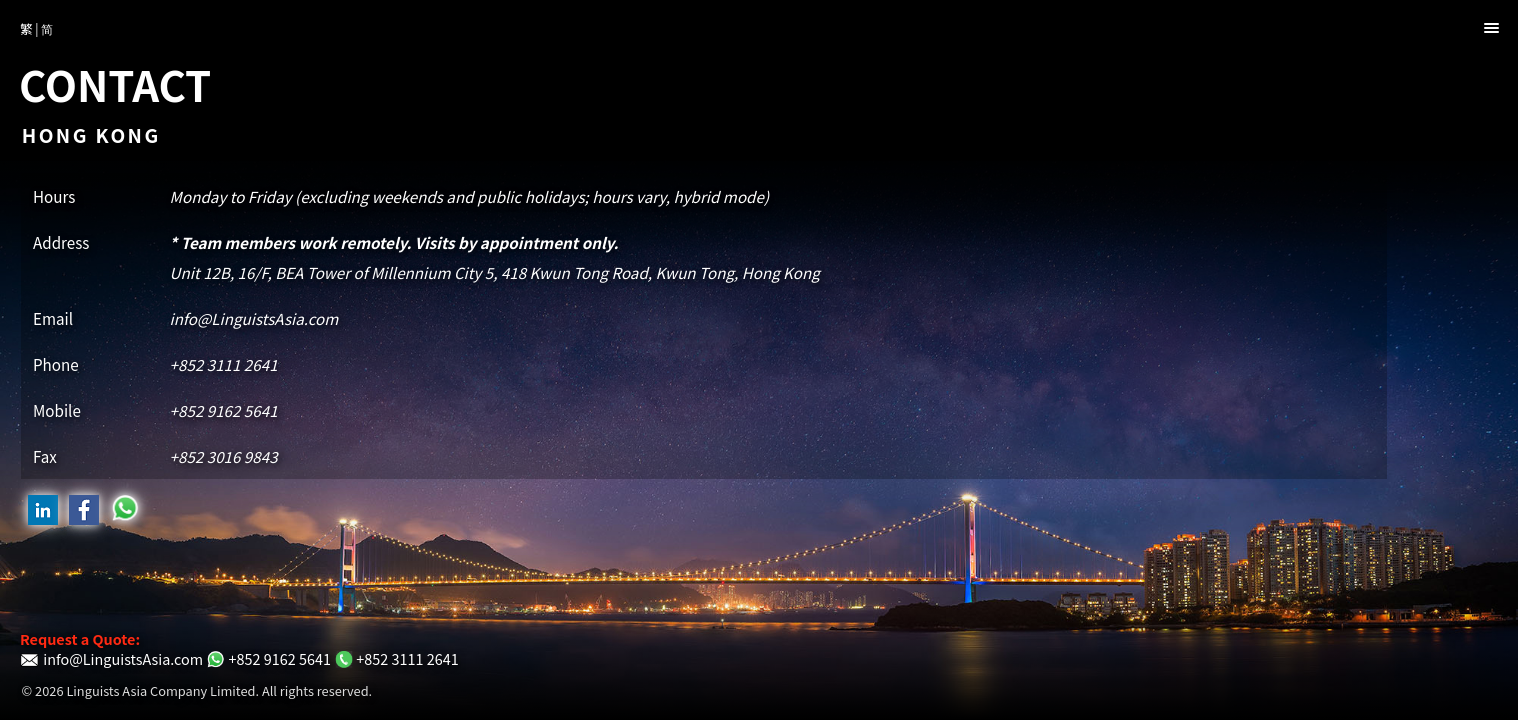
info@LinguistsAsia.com (254, 318)
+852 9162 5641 (224, 410)
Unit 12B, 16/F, (495, 272)
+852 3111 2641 (224, 364)
